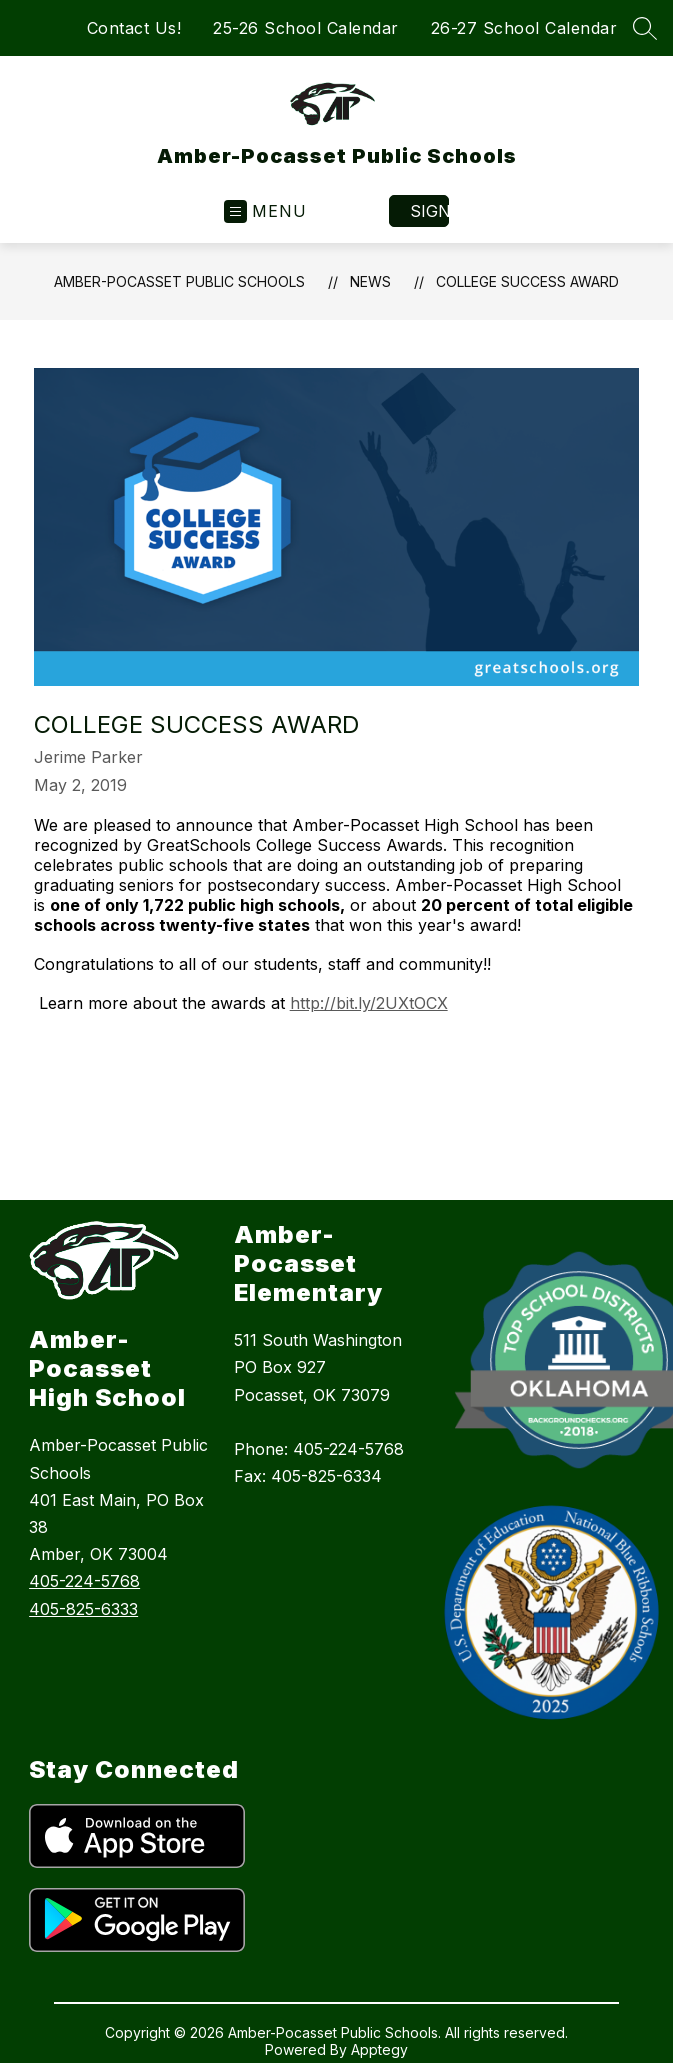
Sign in (429, 211)
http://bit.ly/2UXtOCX (369, 1003)
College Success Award (527, 281)
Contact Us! (134, 28)
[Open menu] (265, 211)
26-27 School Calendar (524, 28)
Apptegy (379, 2049)
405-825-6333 (83, 1609)
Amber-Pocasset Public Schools (179, 281)
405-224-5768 (84, 1581)
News (370, 281)
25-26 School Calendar (306, 28)
